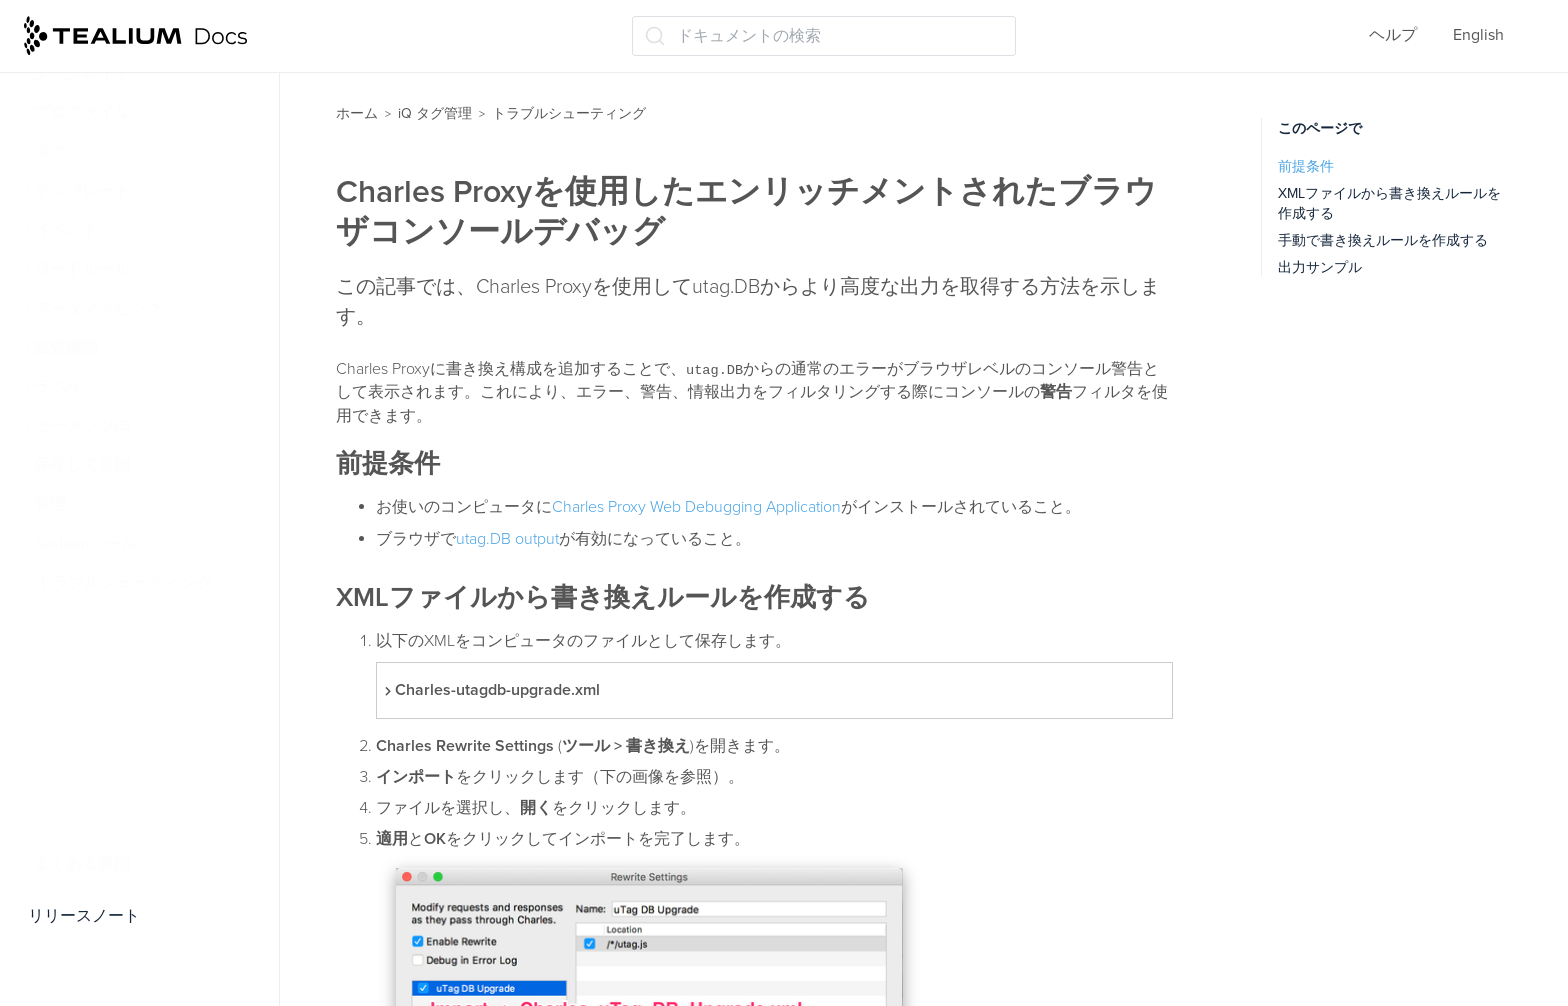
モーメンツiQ (82, 426)
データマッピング (98, 309)
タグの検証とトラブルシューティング (158, 633)
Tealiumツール (85, 544)
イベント (66, 230)
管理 (50, 504)
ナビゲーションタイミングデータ (158, 774)
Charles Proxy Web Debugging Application (696, 507)
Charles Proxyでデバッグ (134, 825)
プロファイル (82, 113)
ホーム (357, 113)
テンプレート (82, 191)
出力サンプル (1320, 267)
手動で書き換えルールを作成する (1383, 240)
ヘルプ (1393, 35)
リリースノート (84, 916)
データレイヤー (90, 73)
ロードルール (82, 269)
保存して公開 (82, 465)
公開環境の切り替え (118, 684)
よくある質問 (82, 864)
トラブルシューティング (124, 583)
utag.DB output (507, 539)
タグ (50, 152)
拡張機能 (66, 348)
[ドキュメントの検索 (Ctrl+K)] (824, 36)
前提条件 (1306, 166)
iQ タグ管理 (435, 113)
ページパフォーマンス (126, 724)
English (1478, 35)
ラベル (58, 387)
